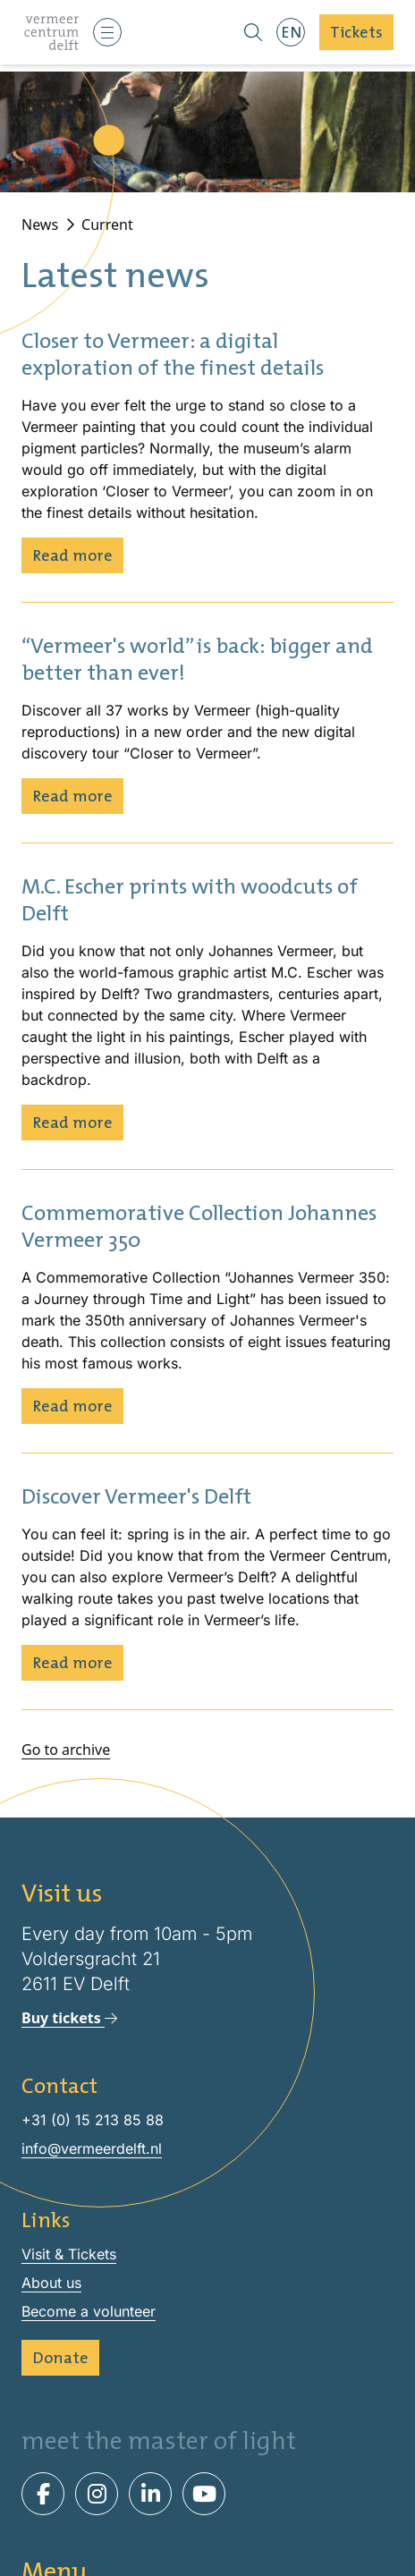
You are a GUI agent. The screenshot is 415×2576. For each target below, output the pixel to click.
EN (291, 32)
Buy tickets (69, 2018)
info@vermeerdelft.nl (91, 2148)
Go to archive (65, 1749)
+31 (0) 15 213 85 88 (92, 2120)
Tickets (356, 32)
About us (51, 2283)
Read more (72, 555)
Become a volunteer (88, 2311)
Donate (60, 2357)
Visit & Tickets (68, 2254)
